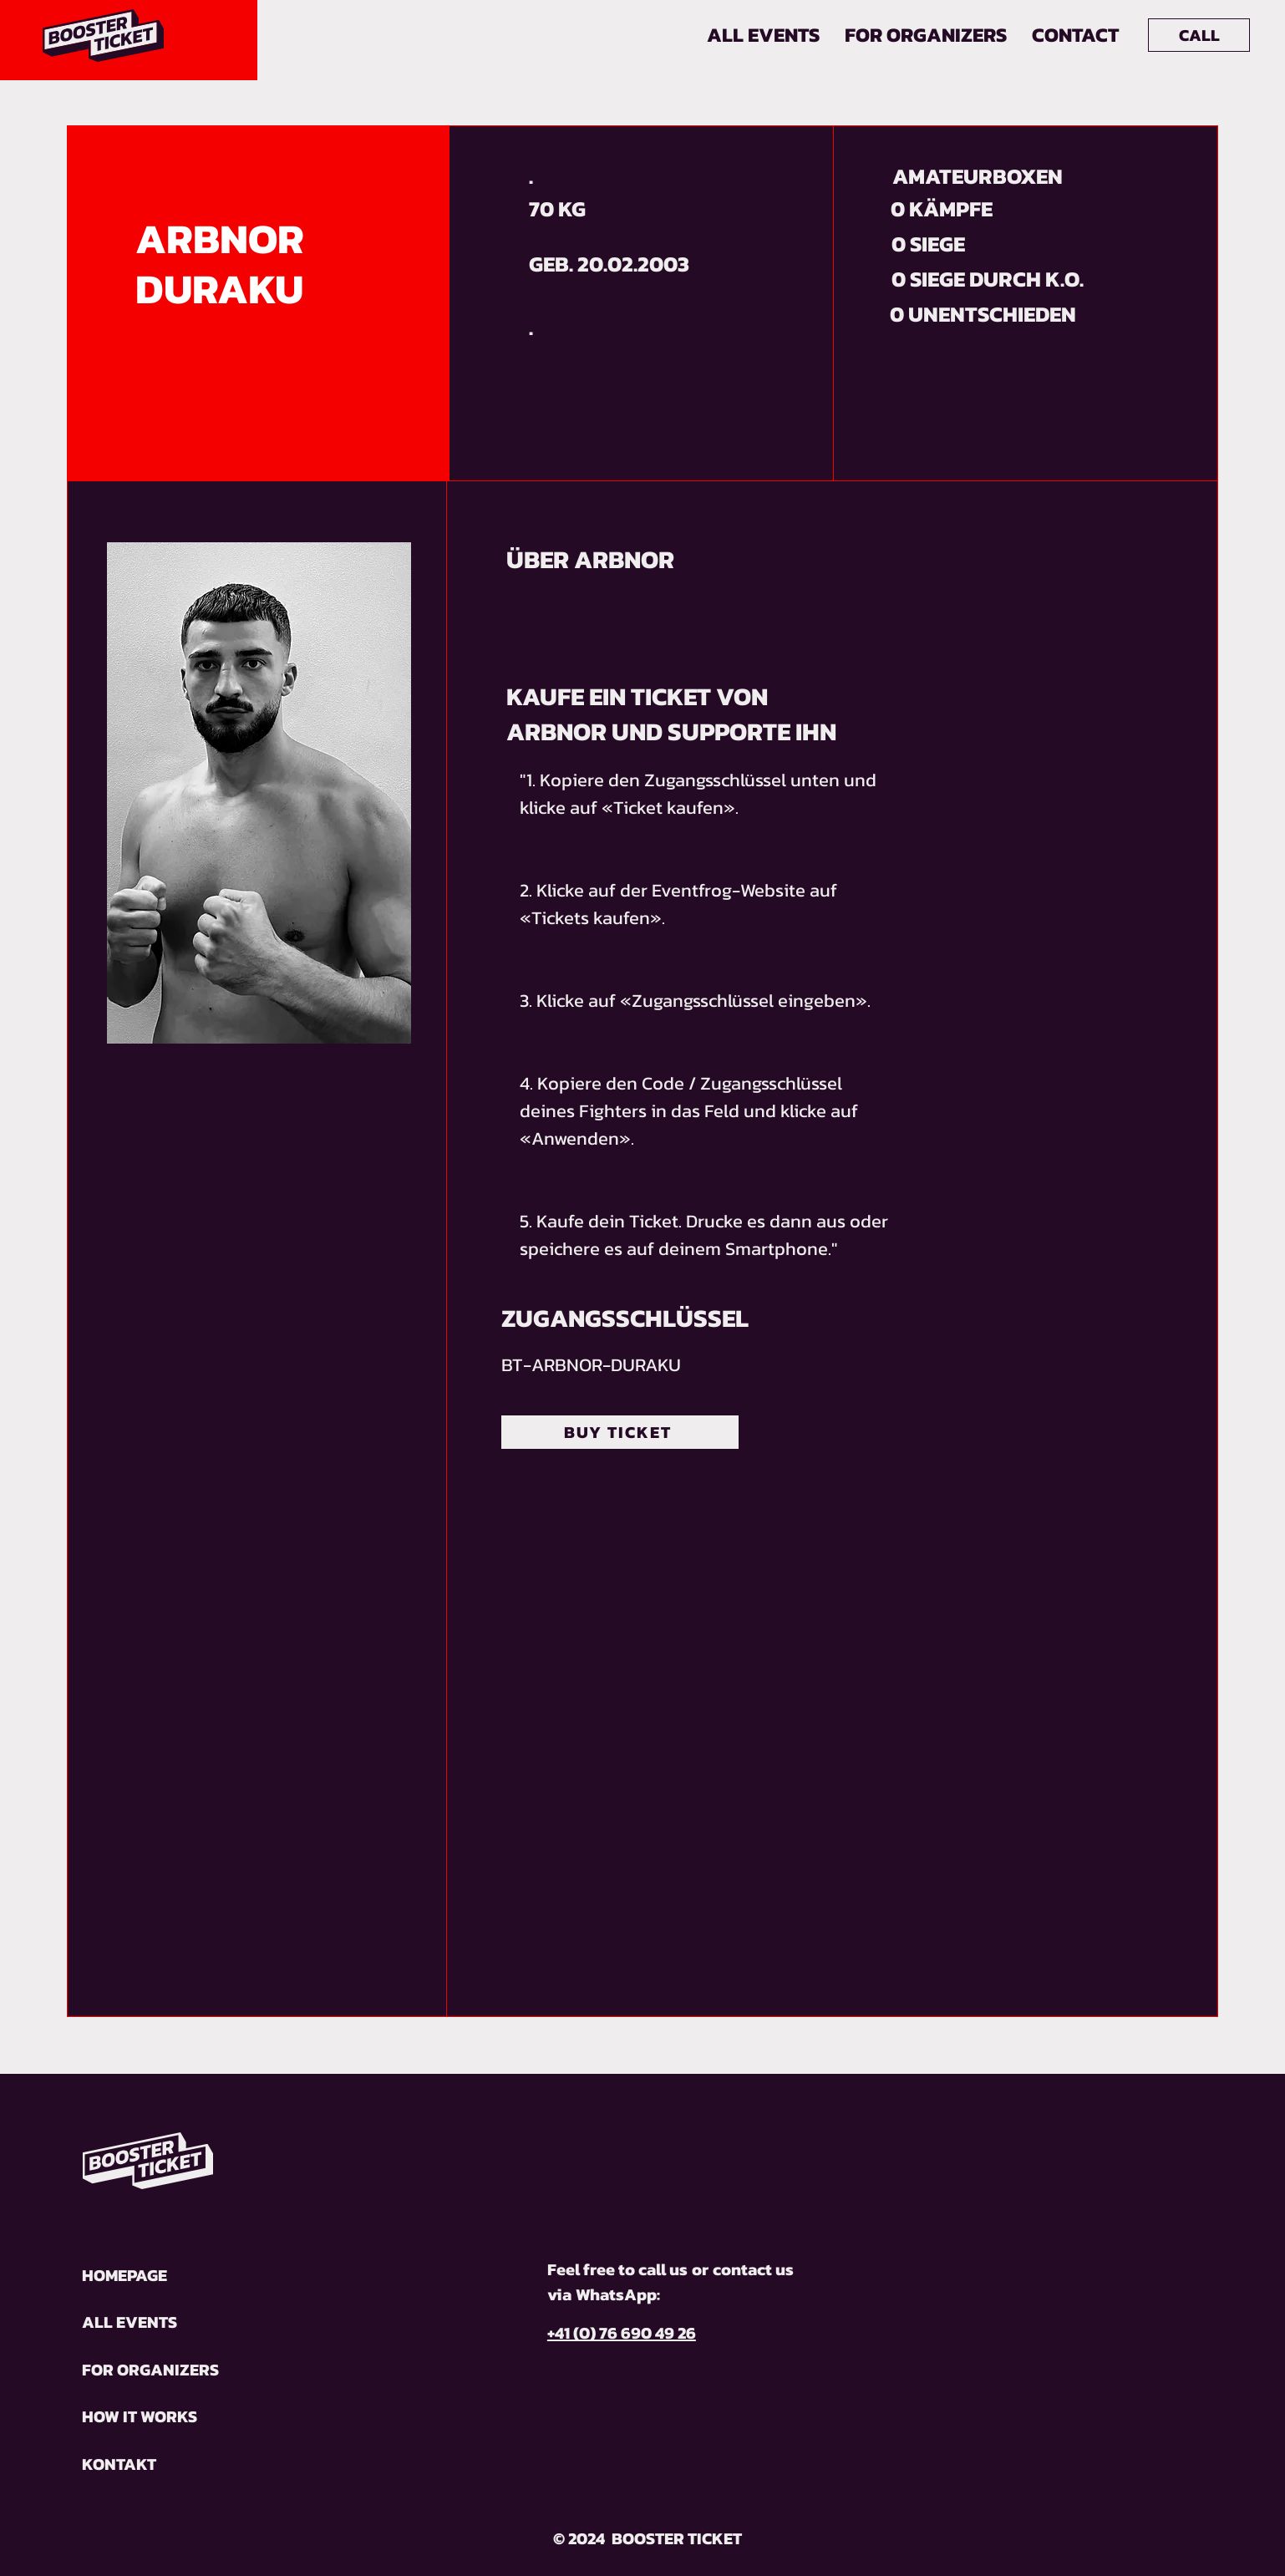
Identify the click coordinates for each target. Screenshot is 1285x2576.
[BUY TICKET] (620, 1432)
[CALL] (1199, 35)
